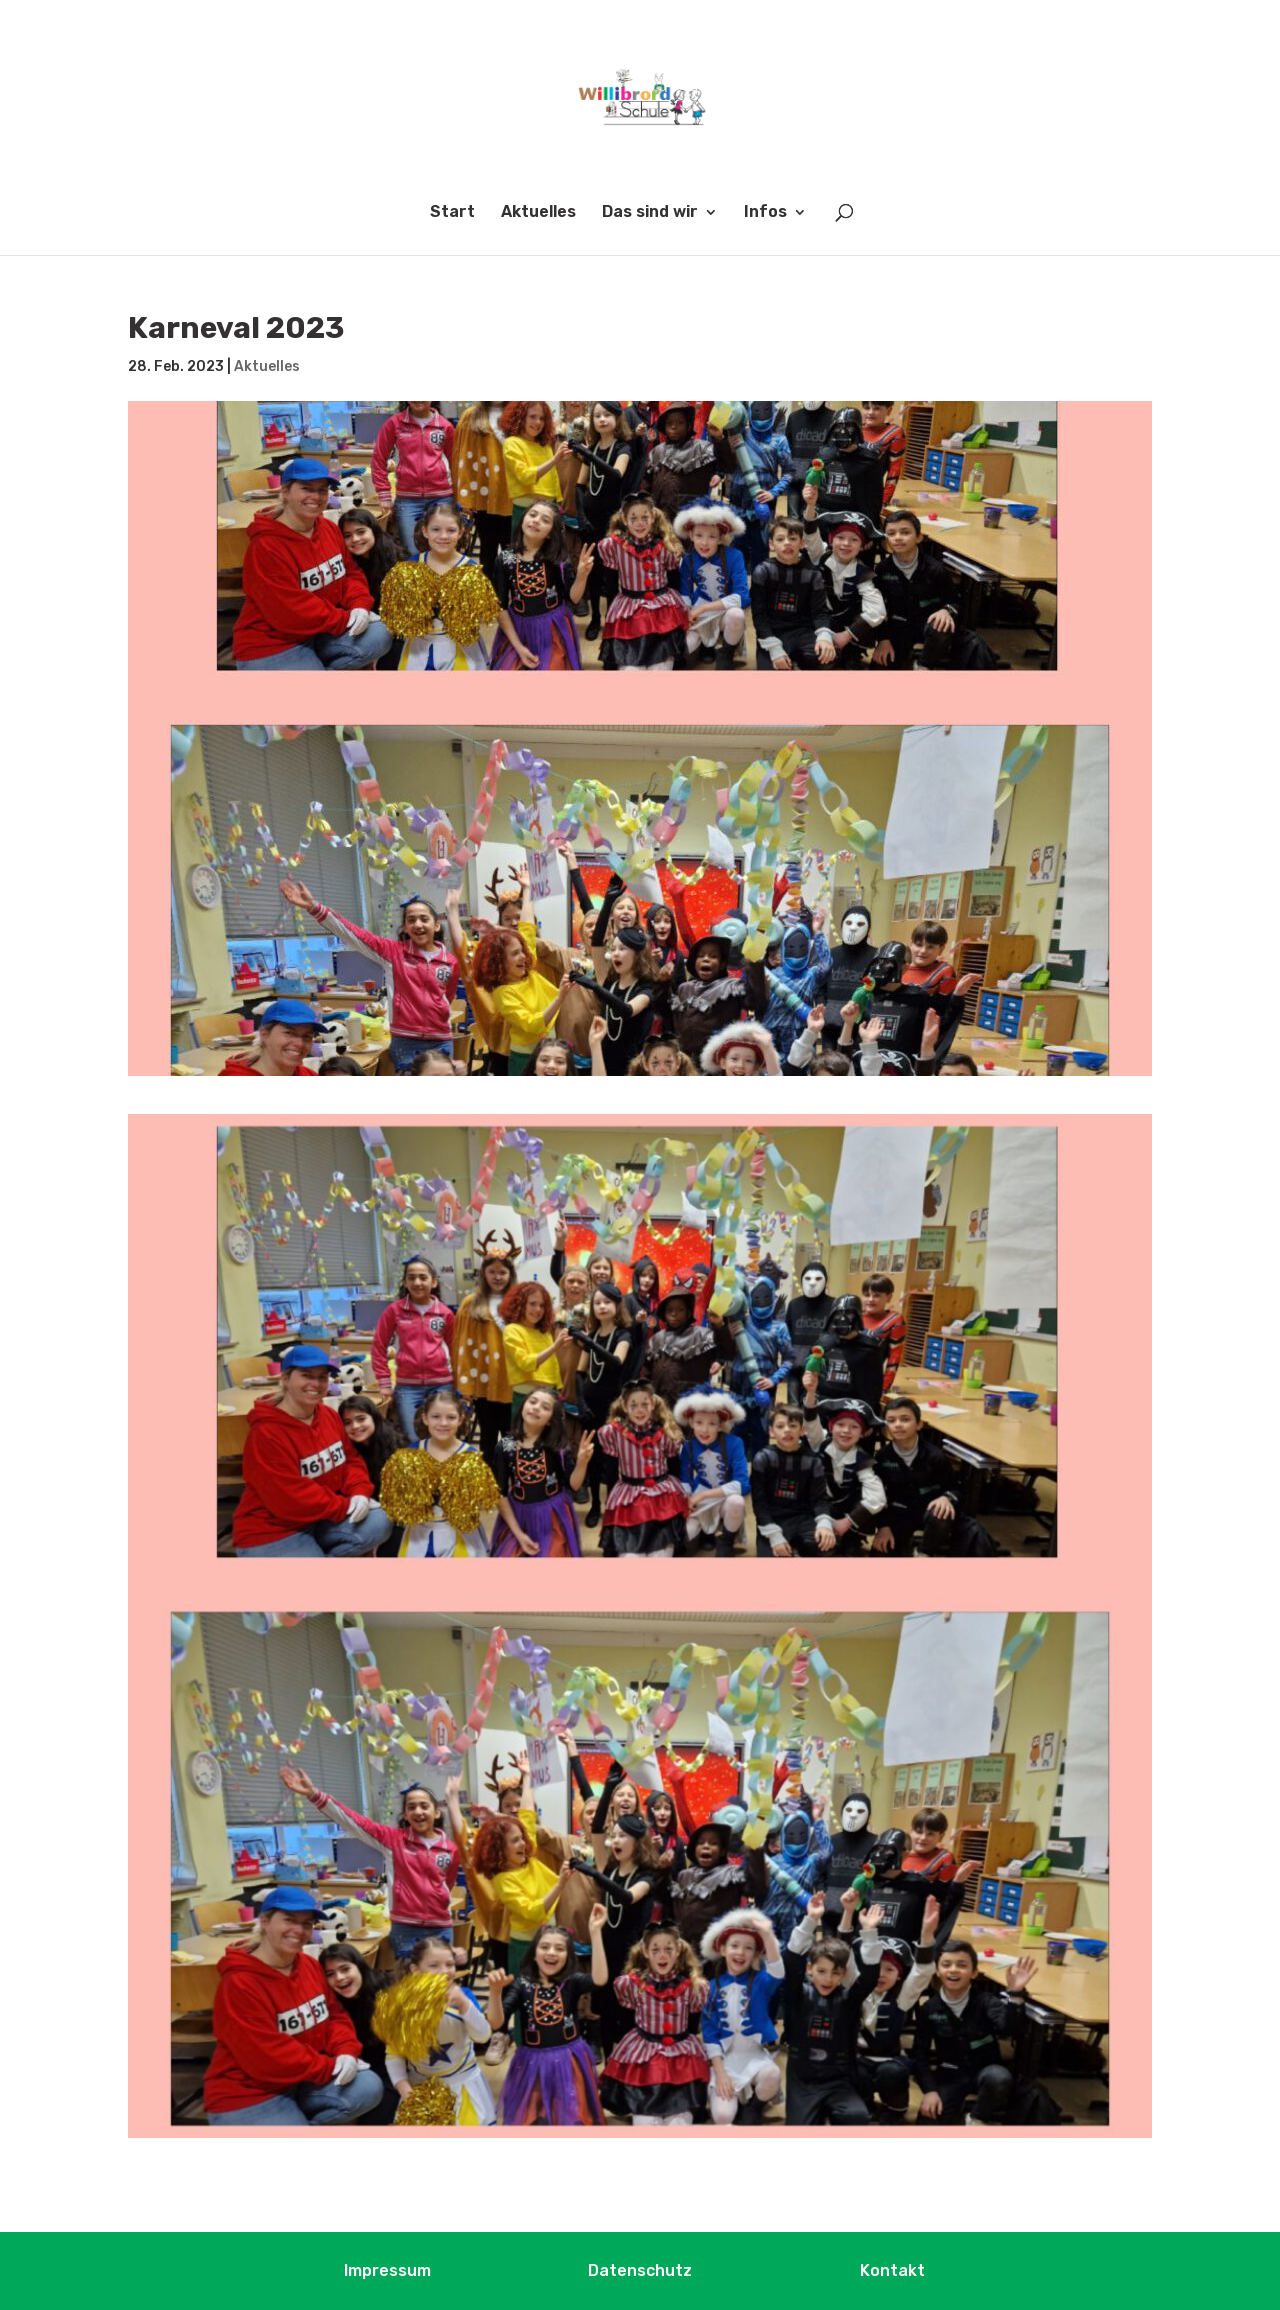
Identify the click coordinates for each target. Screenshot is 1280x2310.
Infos (765, 213)
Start (452, 213)
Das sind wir (650, 213)
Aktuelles (538, 213)
